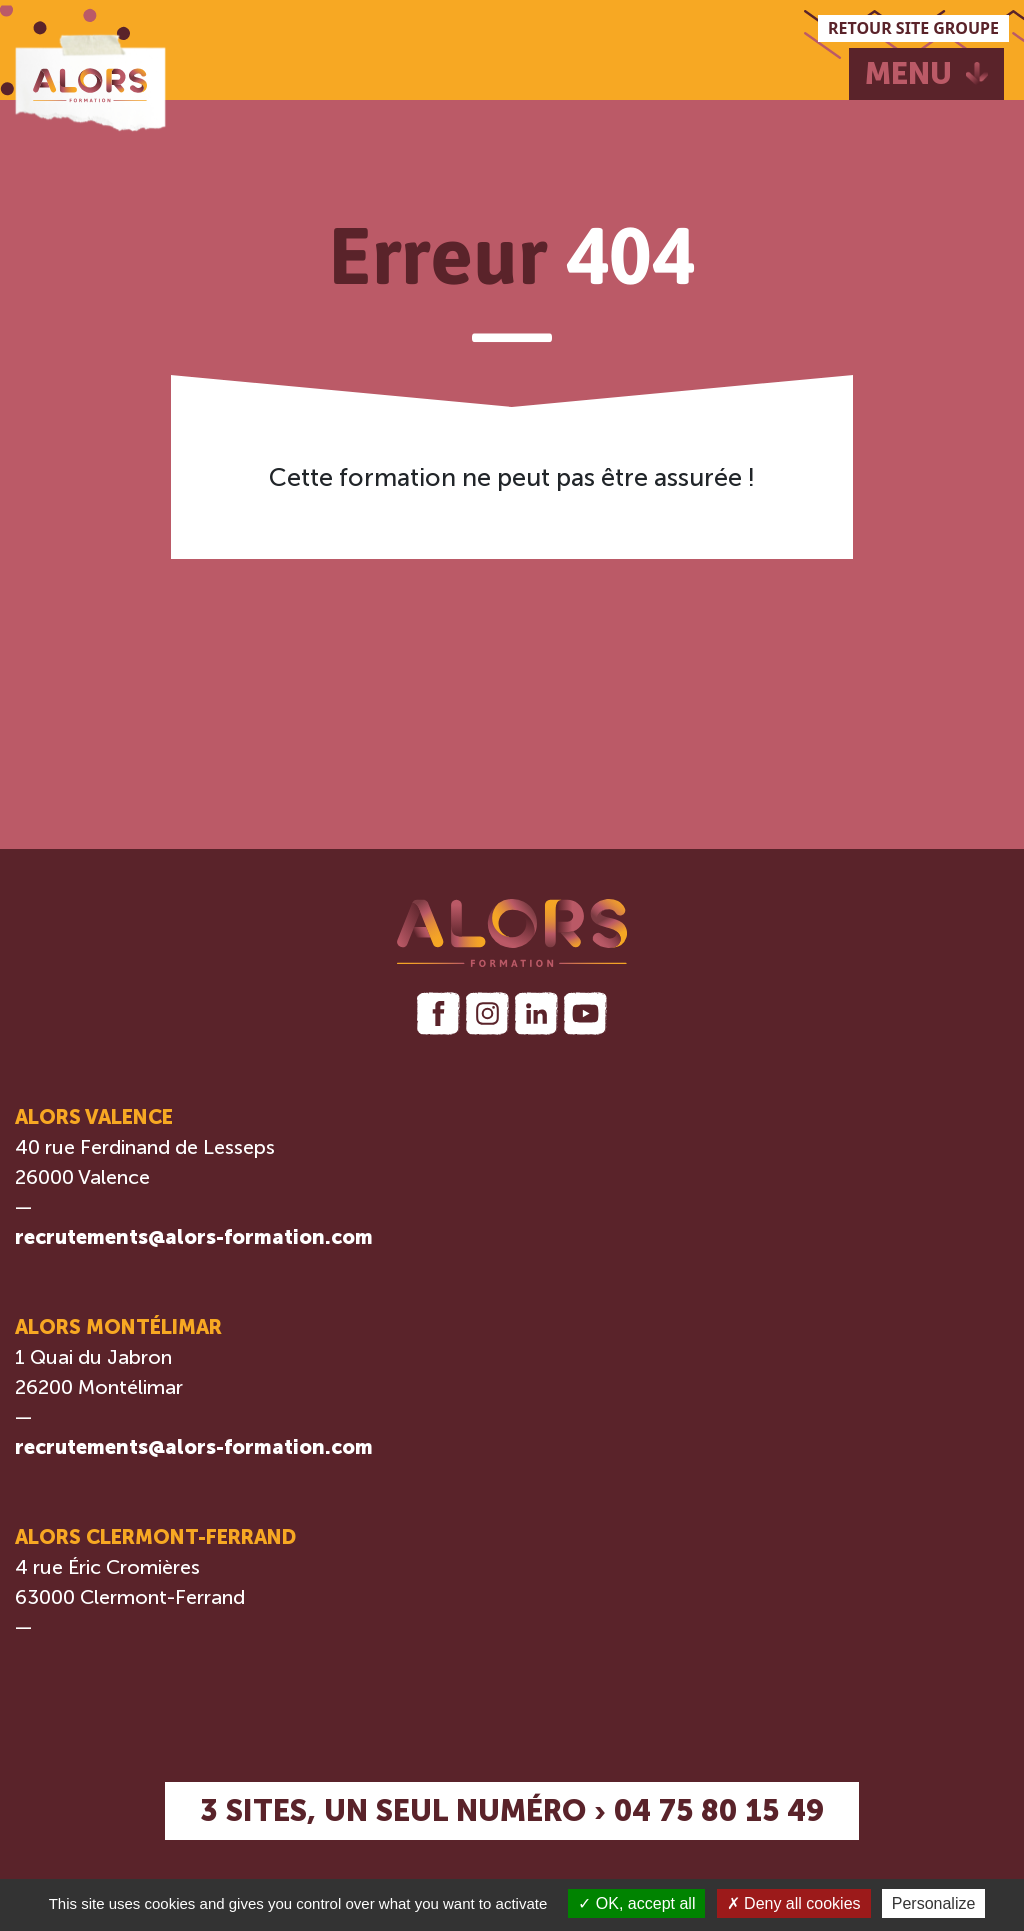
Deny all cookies (794, 1903)
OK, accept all (636, 1903)
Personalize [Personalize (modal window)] (934, 1903)
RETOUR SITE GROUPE (913, 28)
